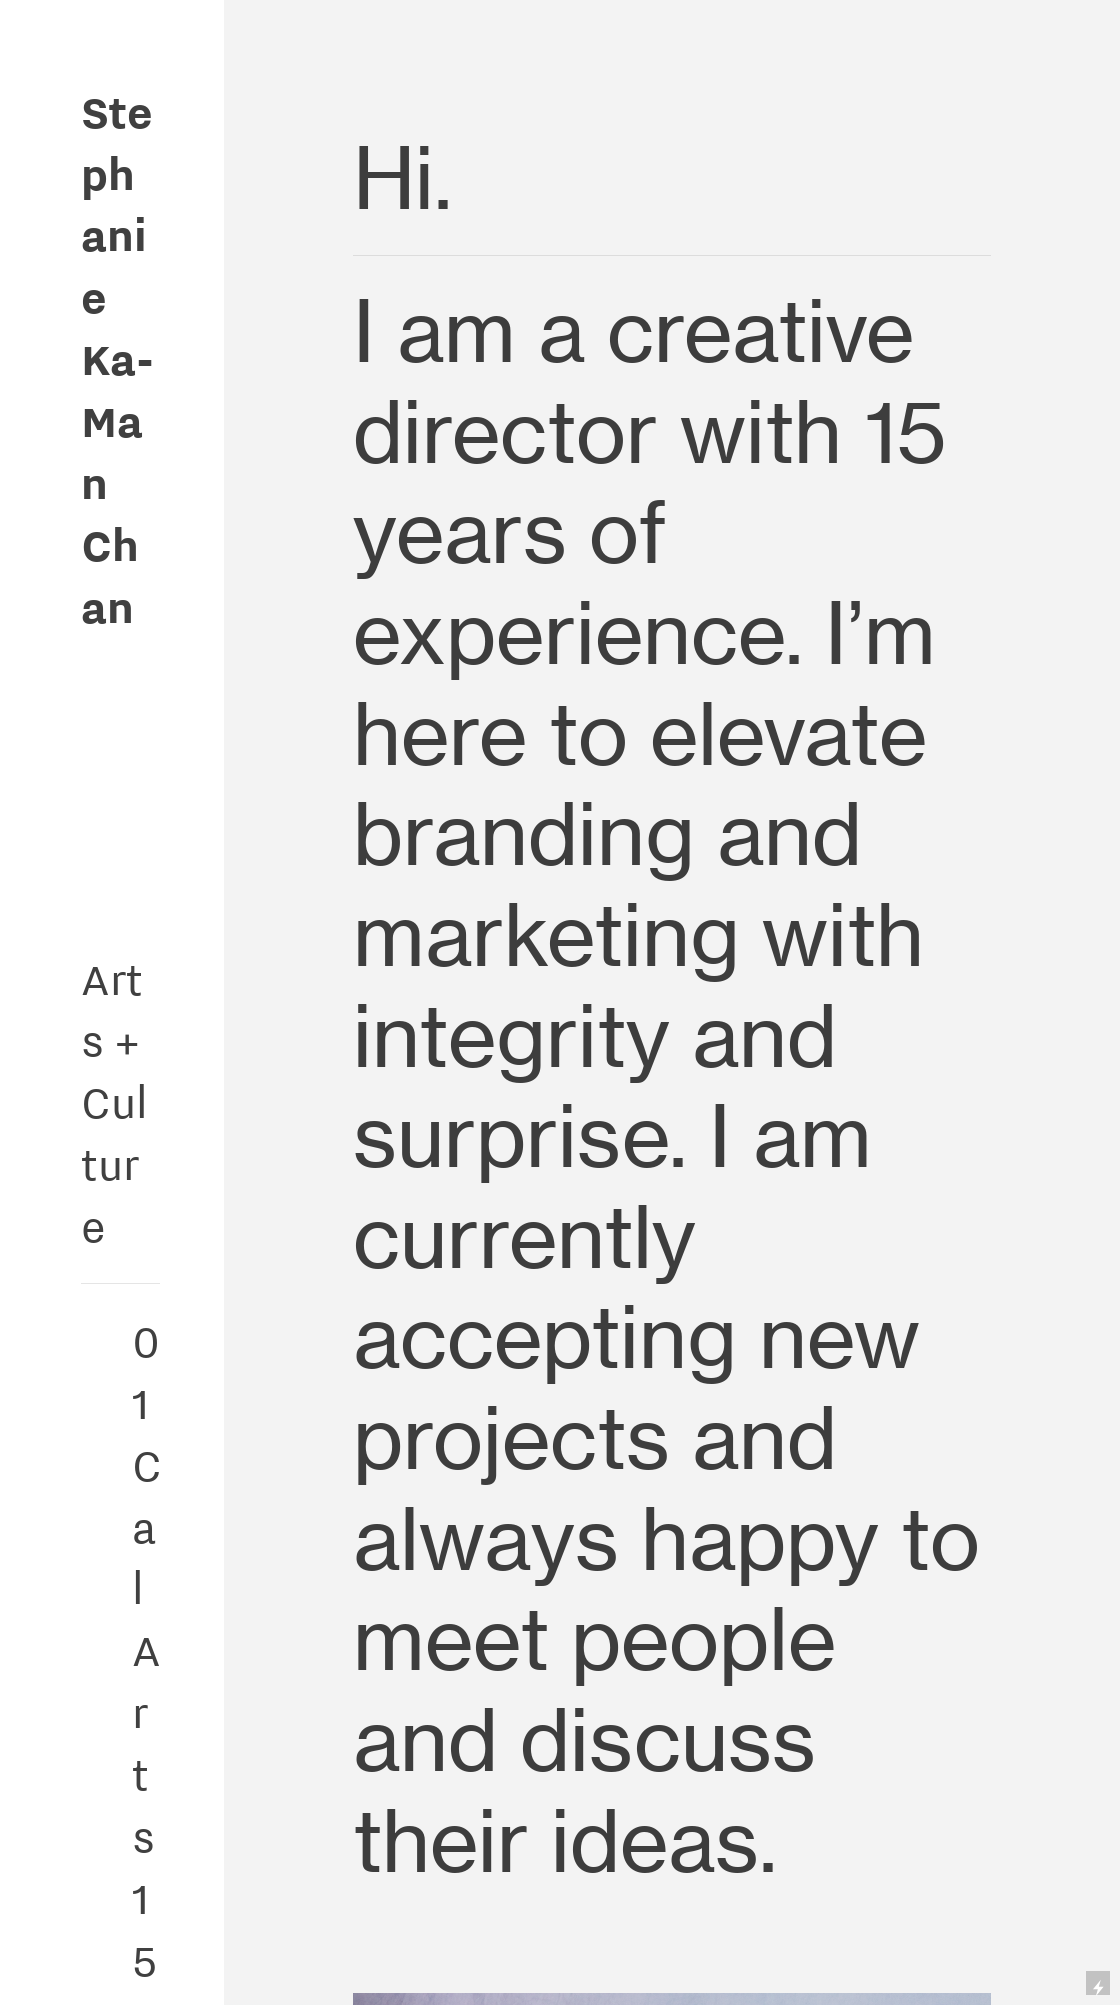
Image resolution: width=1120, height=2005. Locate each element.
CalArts (147, 1650)
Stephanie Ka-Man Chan (117, 359)
